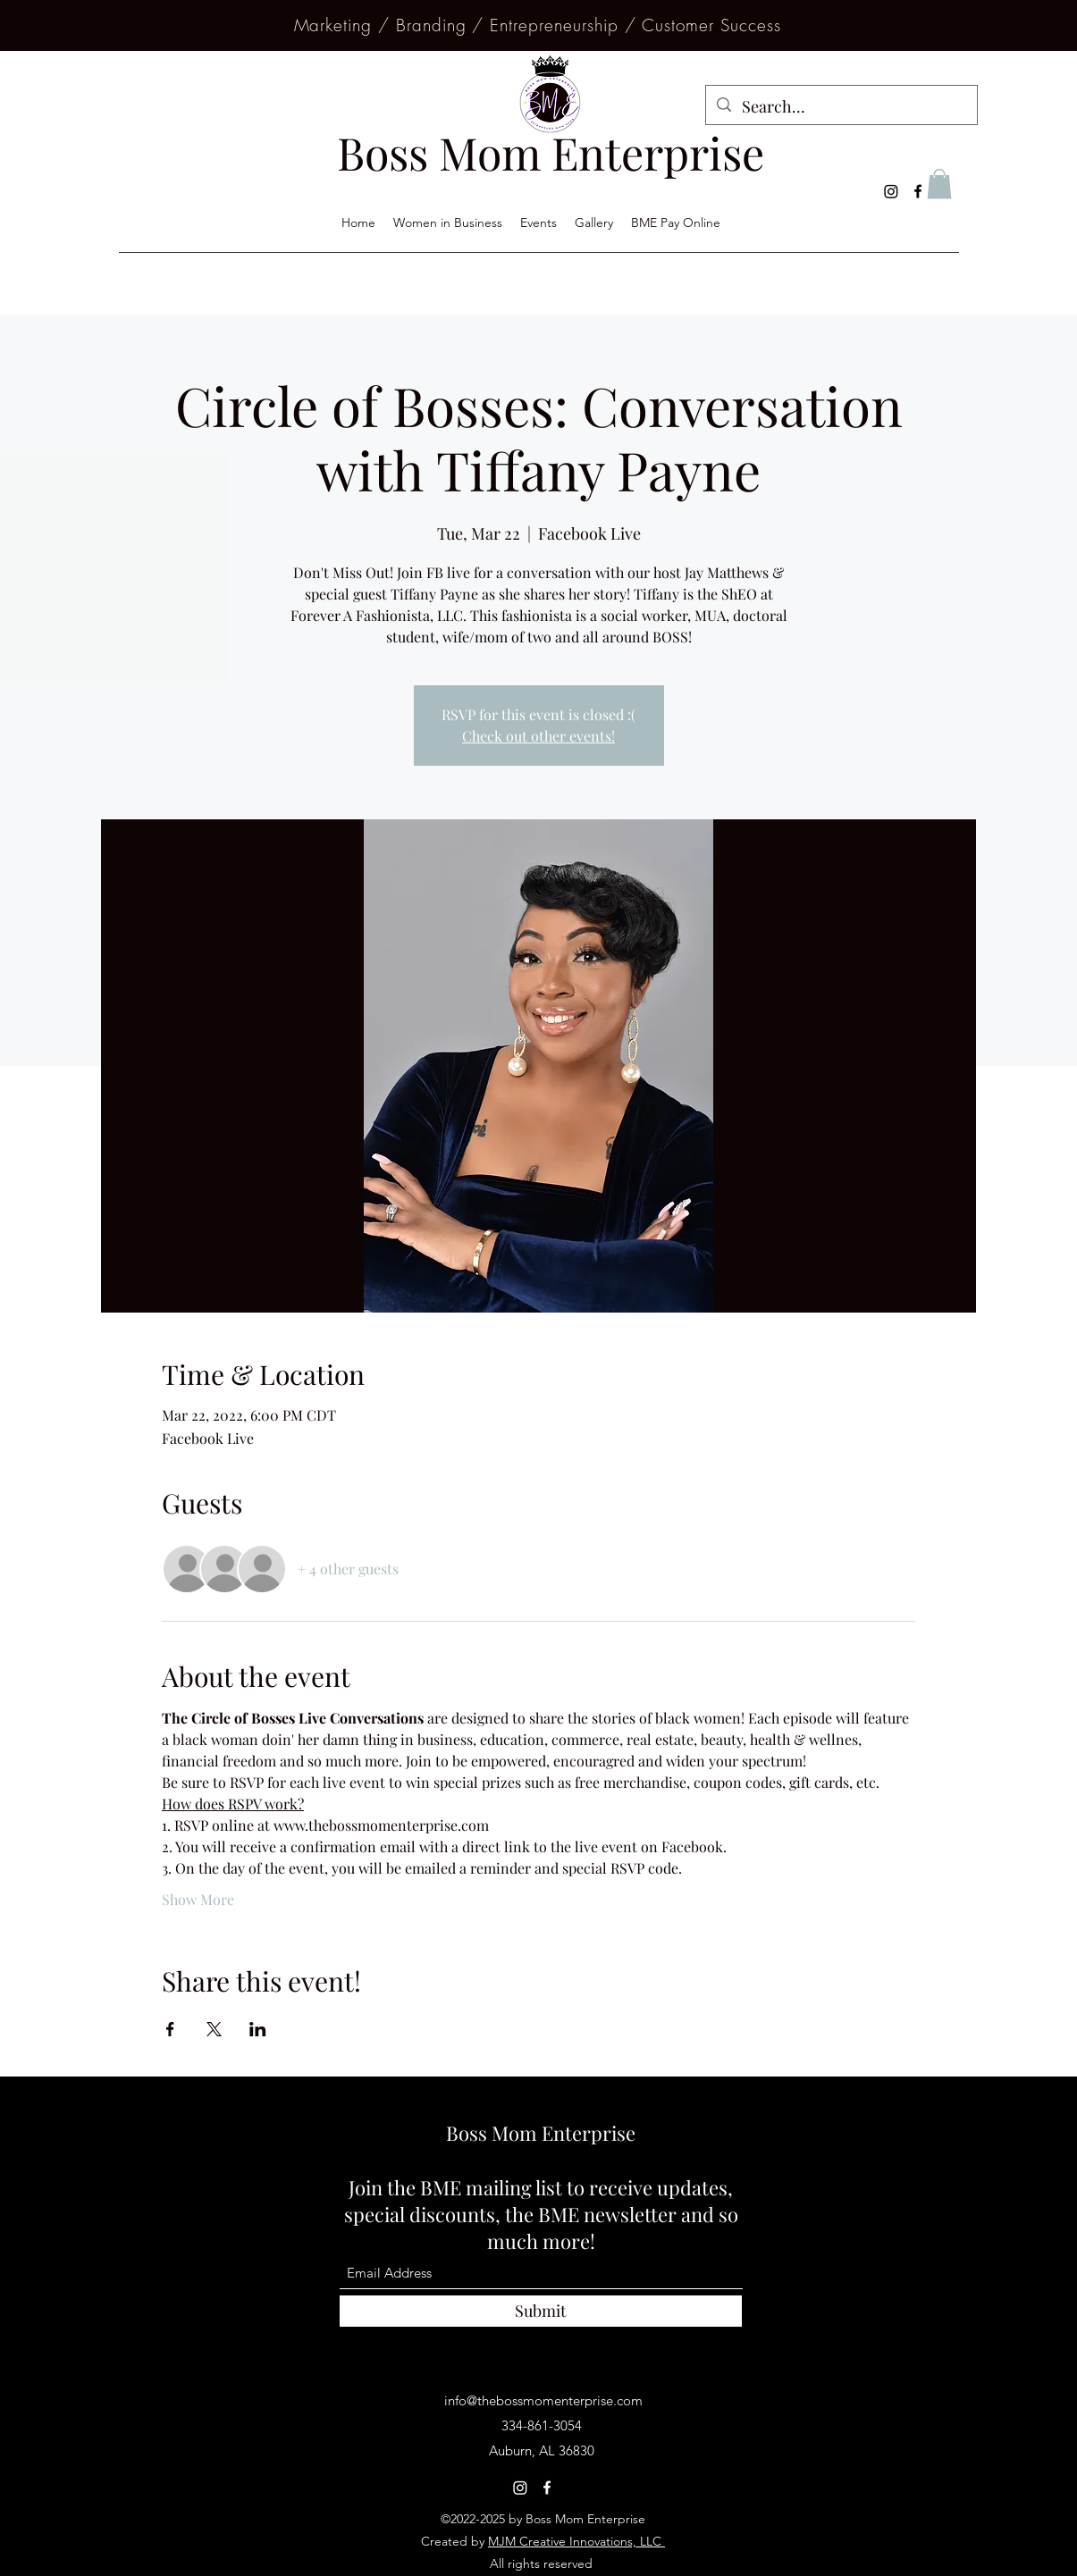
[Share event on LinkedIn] (257, 2029)
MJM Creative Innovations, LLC (576, 2541)
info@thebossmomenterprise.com (543, 2400)
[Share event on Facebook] (170, 2029)
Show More (198, 1899)
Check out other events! (538, 735)
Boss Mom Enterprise (540, 2132)
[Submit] (541, 2311)
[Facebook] (918, 191)
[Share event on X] (214, 2029)
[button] (939, 183)
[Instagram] (891, 191)
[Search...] (840, 107)
